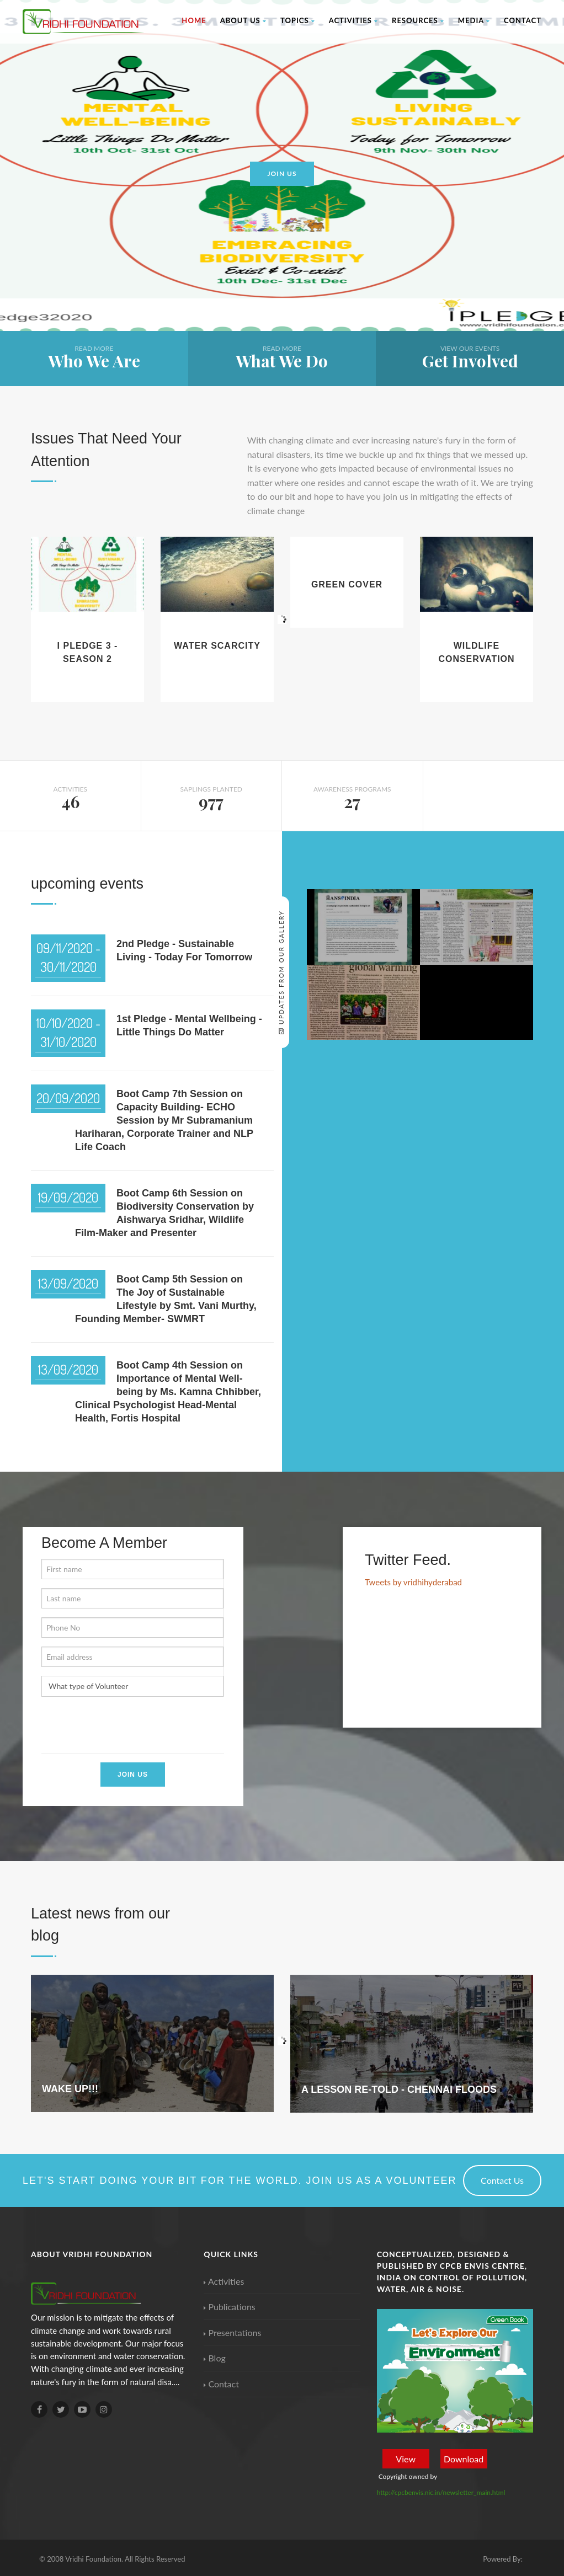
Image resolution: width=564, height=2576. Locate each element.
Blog (214, 2358)
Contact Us (502, 2180)
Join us (281, 173)
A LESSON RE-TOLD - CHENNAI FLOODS (399, 2089)
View (406, 2459)
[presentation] (125, 1726)
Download (463, 2459)
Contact (522, 20)
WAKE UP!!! (70, 2088)
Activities (353, 20)
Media (474, 20)
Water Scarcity (217, 645)
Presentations (232, 2332)
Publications (229, 2306)
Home (194, 20)
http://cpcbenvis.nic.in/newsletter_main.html (441, 2492)
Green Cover (346, 584)
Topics (297, 20)
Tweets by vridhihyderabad (413, 1582)
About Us (243, 20)
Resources (418, 20)
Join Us (133, 1774)
